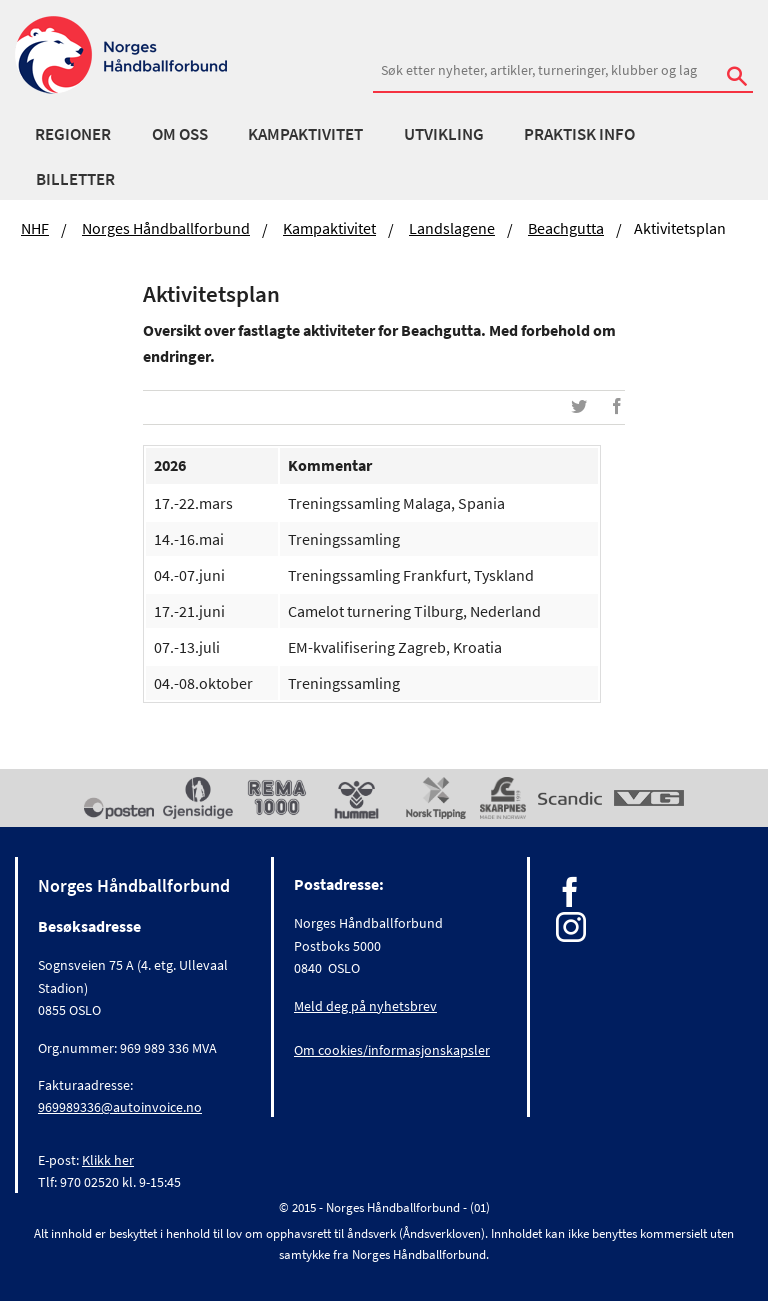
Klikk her (108, 1160)
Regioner (73, 134)
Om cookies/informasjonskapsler (392, 1050)
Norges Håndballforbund (166, 228)
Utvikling (444, 134)
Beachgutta (566, 228)
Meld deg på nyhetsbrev (365, 1006)
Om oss (180, 134)
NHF (35, 228)
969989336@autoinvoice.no (120, 1107)
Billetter (75, 179)
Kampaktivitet (305, 134)
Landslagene (452, 228)
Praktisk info (579, 134)
